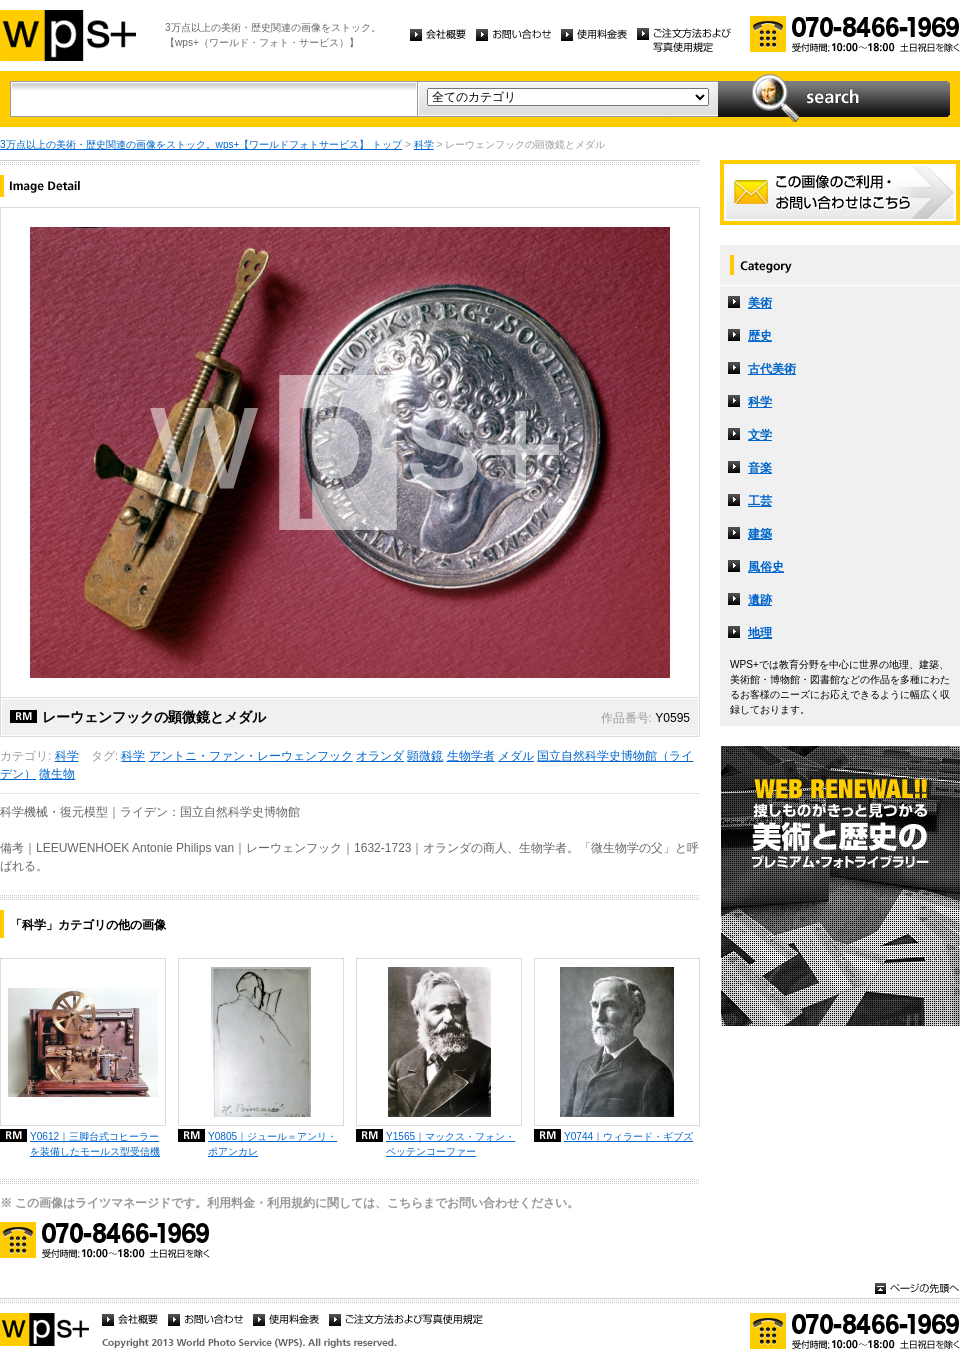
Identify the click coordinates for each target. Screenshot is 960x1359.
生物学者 (471, 756)
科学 (424, 144)
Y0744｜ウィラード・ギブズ (628, 1136)
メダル (516, 756)
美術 (760, 303)
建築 (760, 534)
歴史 (760, 336)
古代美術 (772, 369)
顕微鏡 (425, 756)
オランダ (380, 756)
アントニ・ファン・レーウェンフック (251, 756)
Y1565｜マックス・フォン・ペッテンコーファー (450, 1144)
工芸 (760, 501)
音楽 (760, 468)
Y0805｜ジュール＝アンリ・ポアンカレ (272, 1144)
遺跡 (760, 600)
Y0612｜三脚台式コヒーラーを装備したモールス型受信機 (95, 1144)
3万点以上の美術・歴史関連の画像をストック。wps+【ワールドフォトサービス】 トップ (201, 144)
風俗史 (766, 567)
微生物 (57, 774)
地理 (760, 633)
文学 (760, 435)
